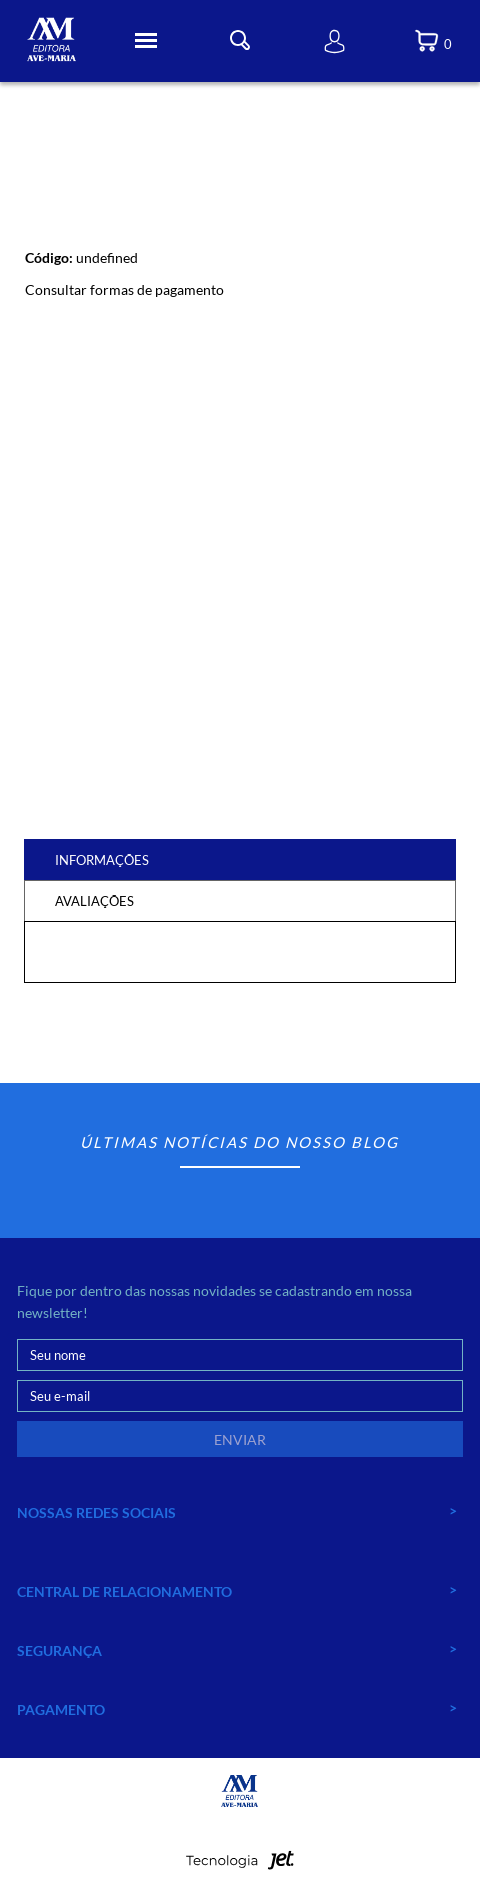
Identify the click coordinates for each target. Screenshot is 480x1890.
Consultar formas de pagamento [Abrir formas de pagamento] (124, 289)
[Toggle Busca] (239, 40)
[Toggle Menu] (146, 41)
